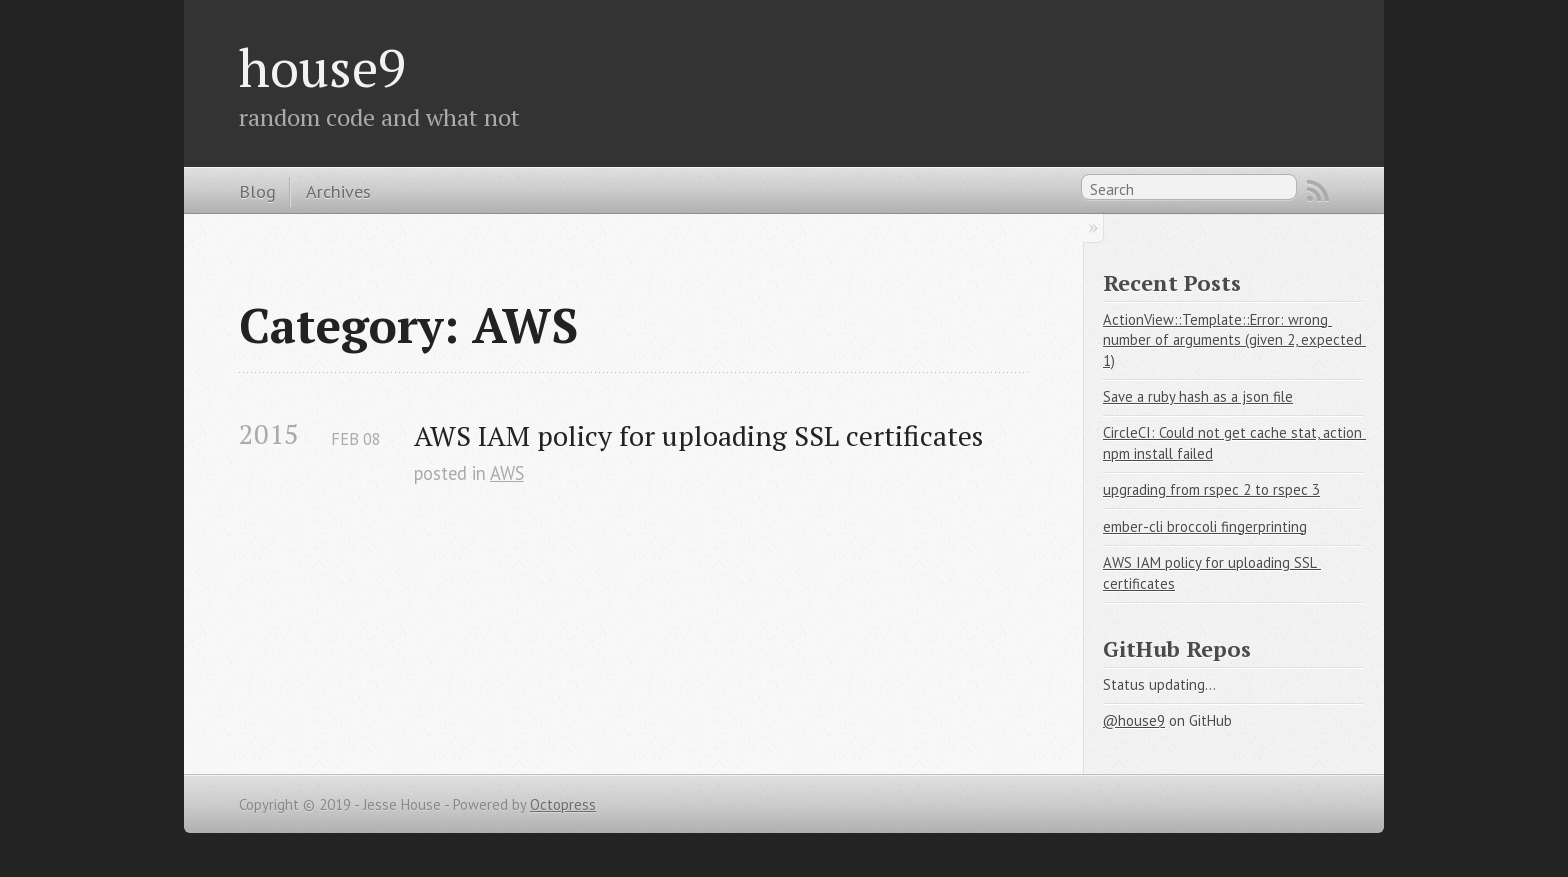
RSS (1318, 191)
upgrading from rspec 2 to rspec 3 (1211, 489)
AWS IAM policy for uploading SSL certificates (698, 435)
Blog (257, 191)
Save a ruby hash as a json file (1198, 396)
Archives (338, 191)
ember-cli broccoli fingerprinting (1205, 526)
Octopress (563, 804)
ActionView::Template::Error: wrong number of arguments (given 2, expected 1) (1234, 340)
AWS (507, 473)
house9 (322, 67)
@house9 (1134, 720)
